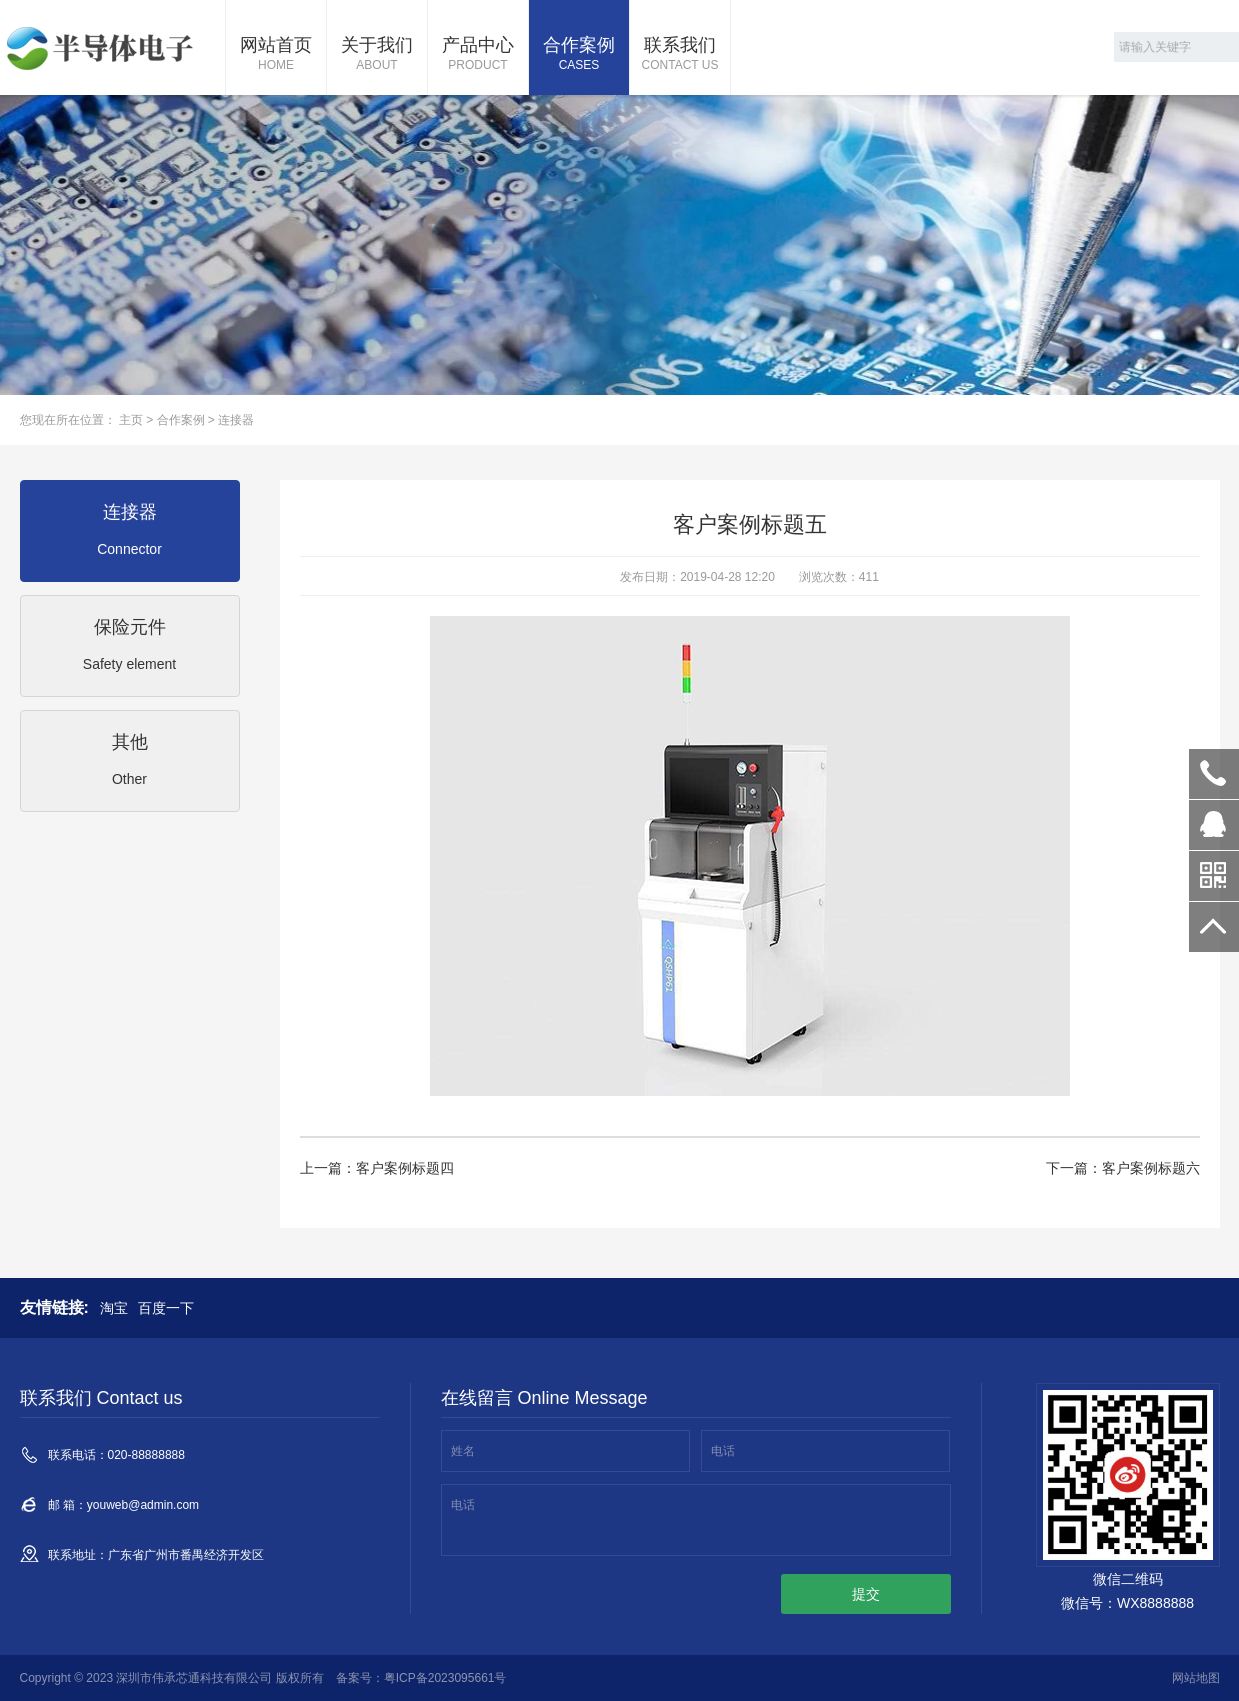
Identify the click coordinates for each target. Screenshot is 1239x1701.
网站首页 (276, 55)
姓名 (463, 1451)
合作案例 (579, 55)
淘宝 (114, 1308)
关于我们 (377, 55)
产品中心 (478, 55)
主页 (131, 420)
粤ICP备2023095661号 (445, 1678)
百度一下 (166, 1308)
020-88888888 (1214, 774)
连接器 (236, 420)
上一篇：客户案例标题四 (377, 1168)
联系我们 (680, 55)
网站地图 (1196, 1678)
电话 (723, 1451)
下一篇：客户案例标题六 (1123, 1168)
